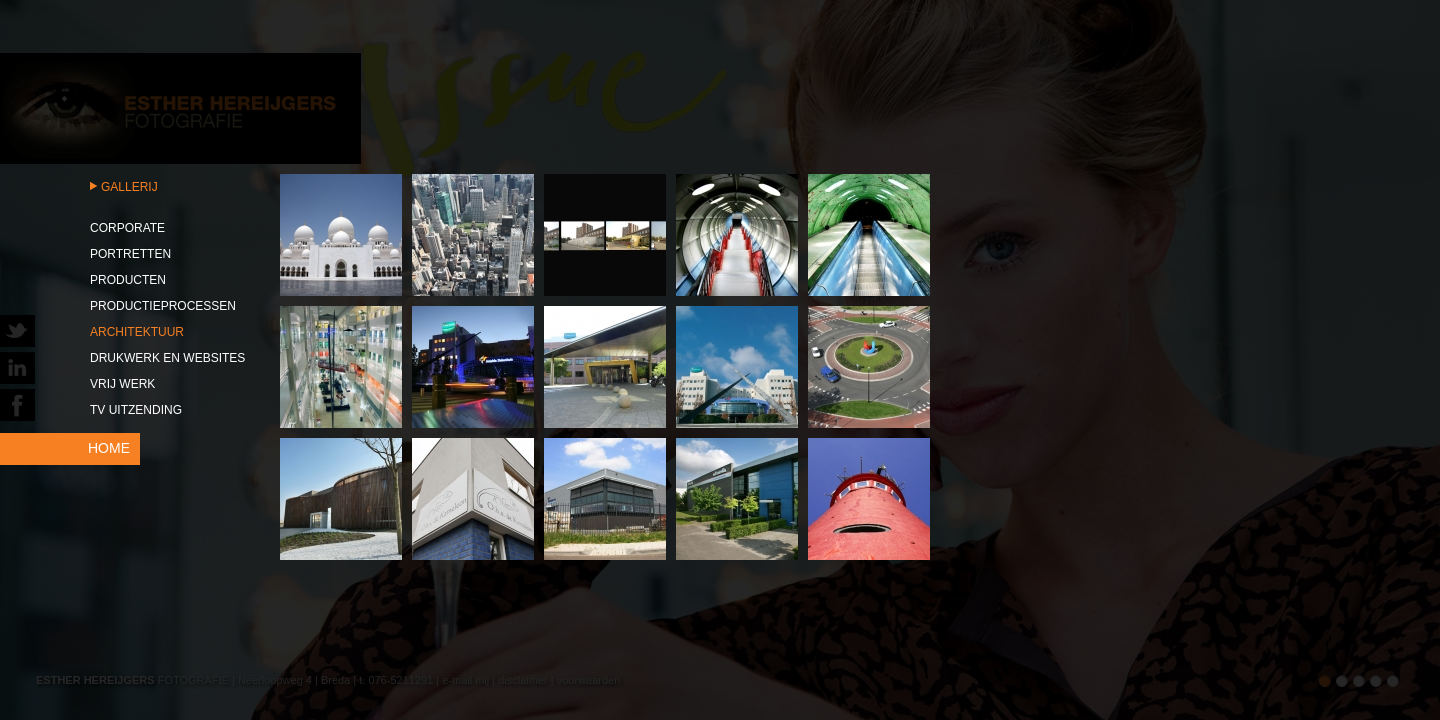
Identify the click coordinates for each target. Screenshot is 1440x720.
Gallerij (129, 187)
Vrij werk (122, 384)
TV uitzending (136, 410)
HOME (109, 448)
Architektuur (137, 332)
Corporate (127, 228)
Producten (128, 280)
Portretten (130, 254)
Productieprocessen (163, 306)
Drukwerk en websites (167, 358)
